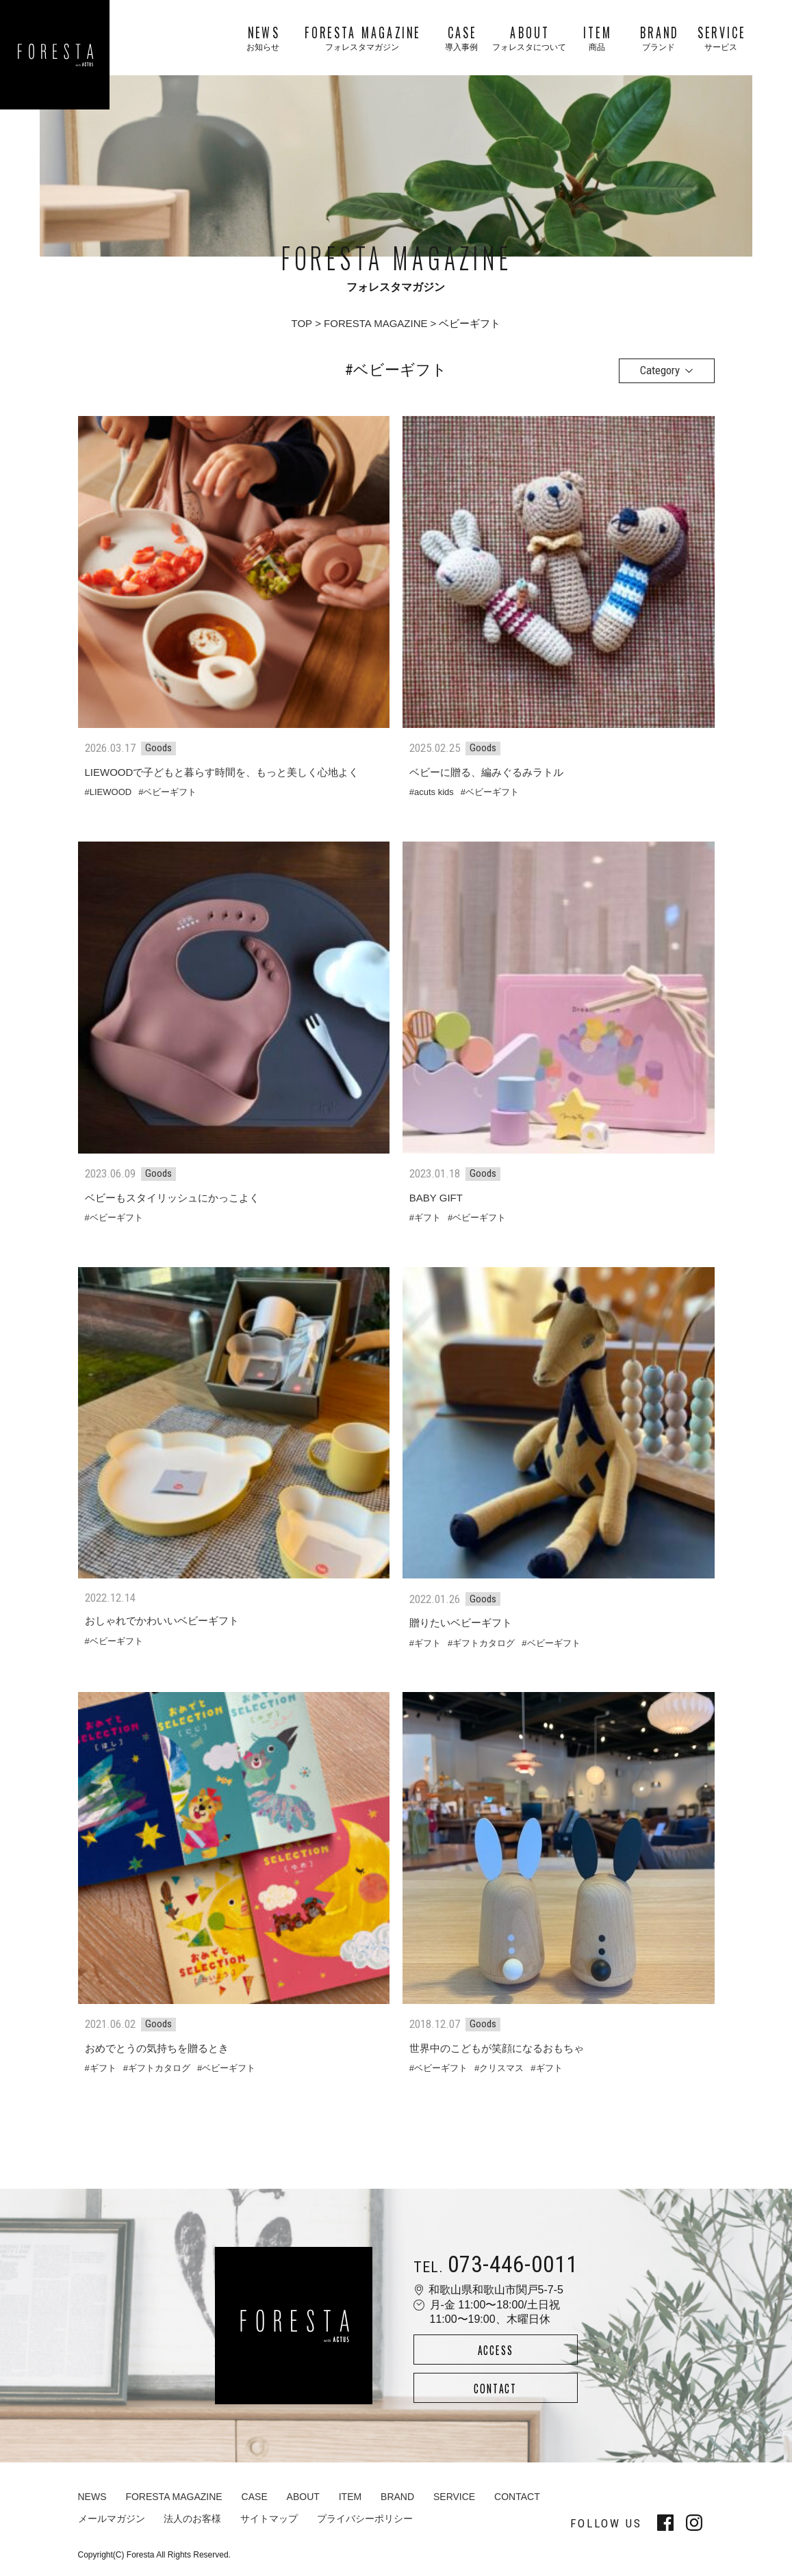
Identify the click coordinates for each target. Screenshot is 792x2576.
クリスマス (501, 2068)
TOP (302, 323)
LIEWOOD (110, 792)
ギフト (427, 1217)
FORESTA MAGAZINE (375, 323)
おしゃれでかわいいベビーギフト (162, 1620)
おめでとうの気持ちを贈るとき (157, 2048)
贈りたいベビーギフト (460, 1622)
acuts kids (434, 792)
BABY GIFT (436, 1198)
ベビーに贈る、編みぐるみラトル (486, 772)
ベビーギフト (169, 792)
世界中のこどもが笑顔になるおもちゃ (496, 2048)
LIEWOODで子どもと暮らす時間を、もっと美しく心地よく (222, 772)
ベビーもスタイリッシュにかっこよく (172, 1198)
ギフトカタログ (483, 1643)
